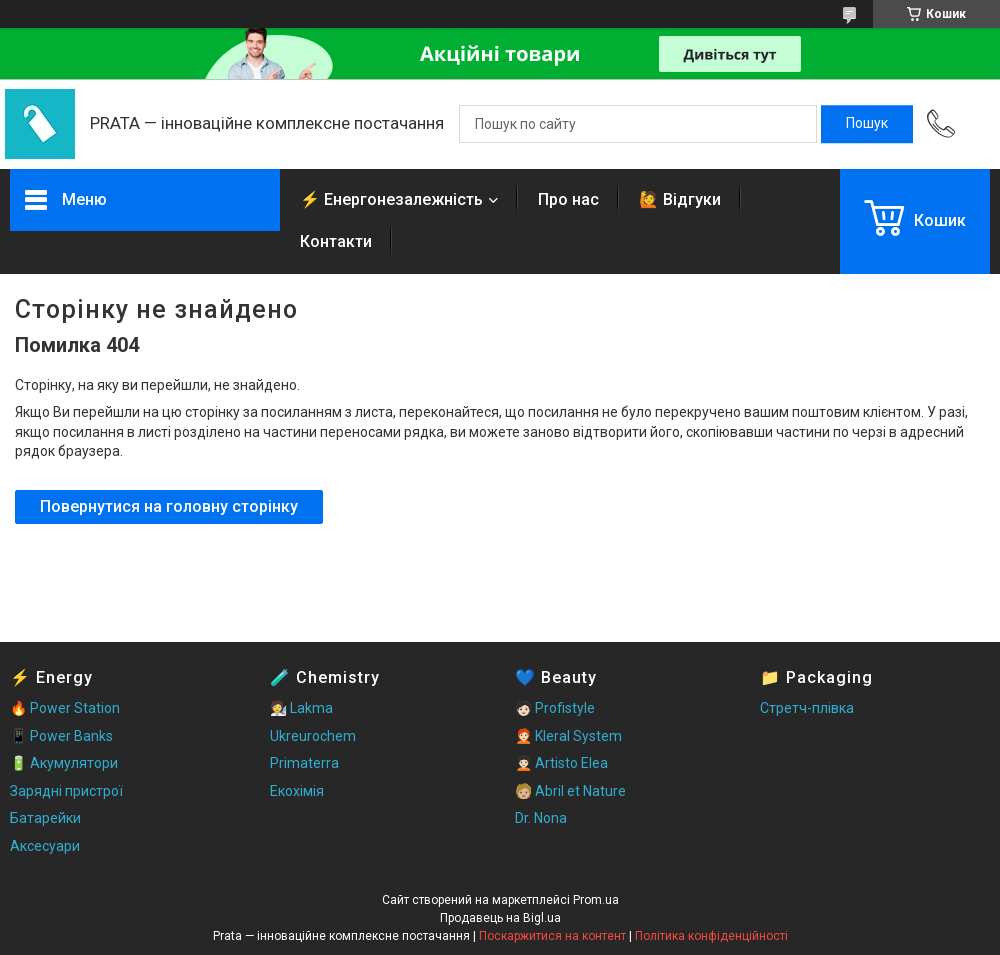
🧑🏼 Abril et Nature (570, 791)
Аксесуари (45, 846)
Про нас (568, 199)
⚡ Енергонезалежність (391, 199)
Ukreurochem (313, 736)
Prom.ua (596, 900)
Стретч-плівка (807, 708)
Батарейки (45, 818)
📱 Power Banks (61, 736)
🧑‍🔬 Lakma (301, 708)
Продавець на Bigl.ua (500, 918)
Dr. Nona (541, 818)
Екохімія (297, 791)
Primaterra (304, 763)
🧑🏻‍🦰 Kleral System (568, 736)
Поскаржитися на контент (552, 936)
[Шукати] (867, 124)
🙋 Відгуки (680, 199)
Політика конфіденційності (711, 936)
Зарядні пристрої (66, 791)
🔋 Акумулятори (64, 763)
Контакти (336, 241)
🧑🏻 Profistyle (555, 708)
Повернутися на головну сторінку (169, 506)
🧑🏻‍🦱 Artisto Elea (561, 763)
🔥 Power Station (65, 708)
